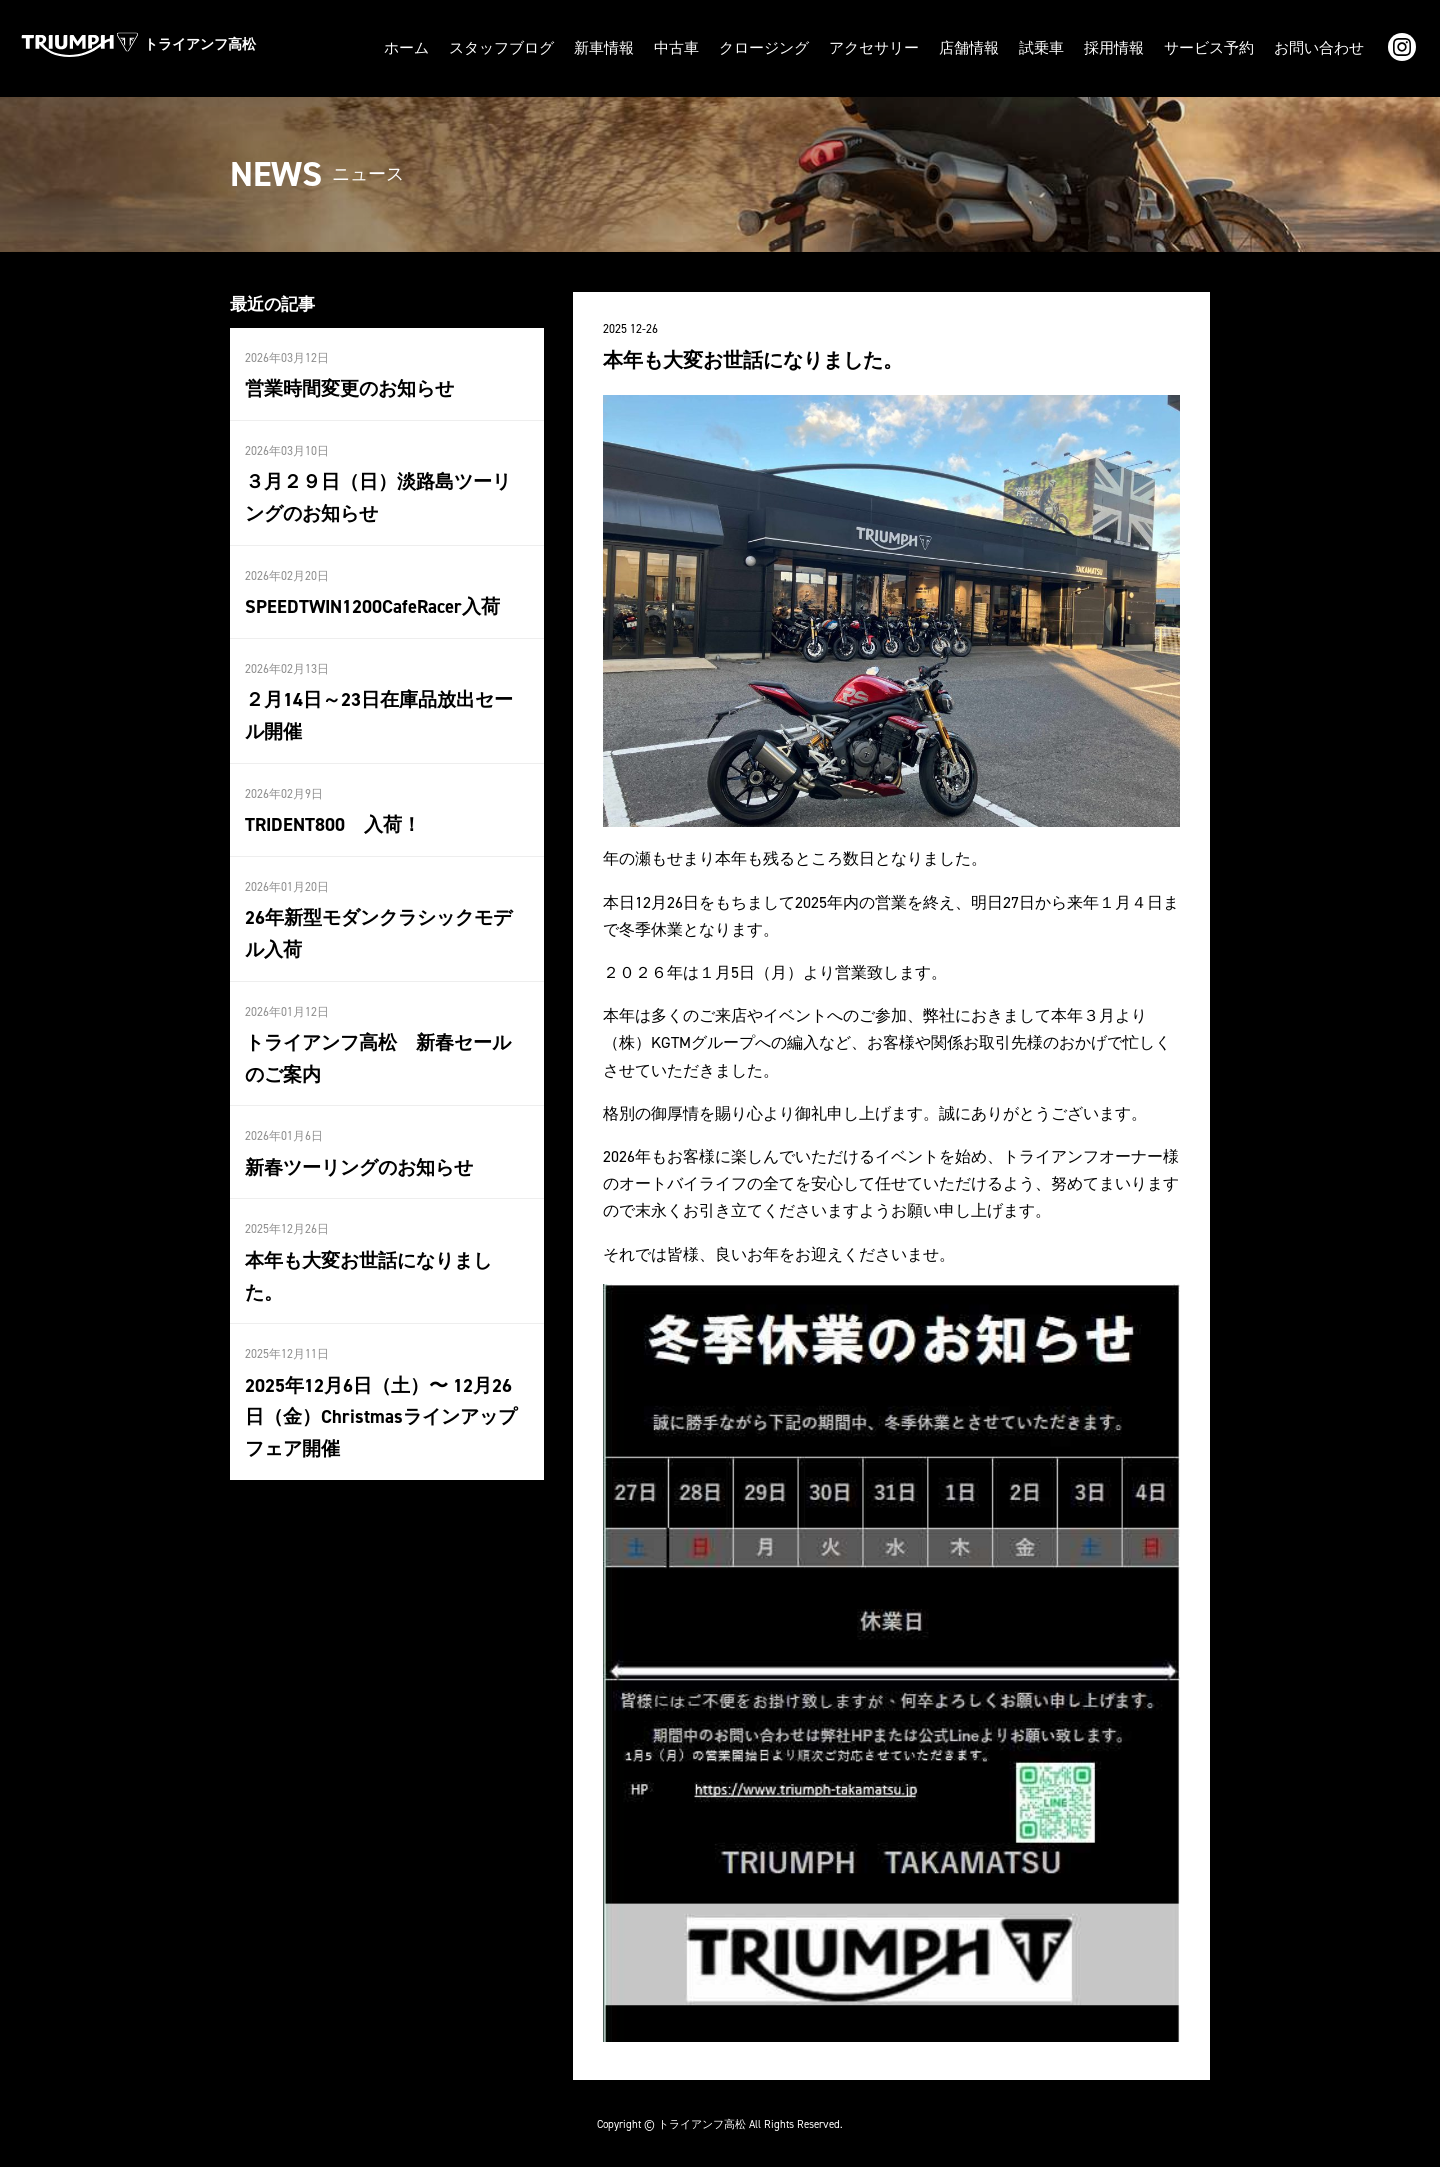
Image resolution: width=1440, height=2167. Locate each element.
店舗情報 (990, 46)
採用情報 (1128, 46)
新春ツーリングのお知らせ (353, 1152)
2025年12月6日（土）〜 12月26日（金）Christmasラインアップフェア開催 (383, 1366)
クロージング (796, 46)
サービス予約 (1218, 46)
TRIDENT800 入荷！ (330, 814)
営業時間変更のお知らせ (344, 384)
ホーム (457, 46)
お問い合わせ (1322, 46)
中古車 (713, 46)
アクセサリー (900, 46)
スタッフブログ (547, 46)
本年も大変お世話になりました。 (380, 1244)
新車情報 (644, 46)
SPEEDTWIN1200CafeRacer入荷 (368, 599)
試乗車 (1059, 46)
